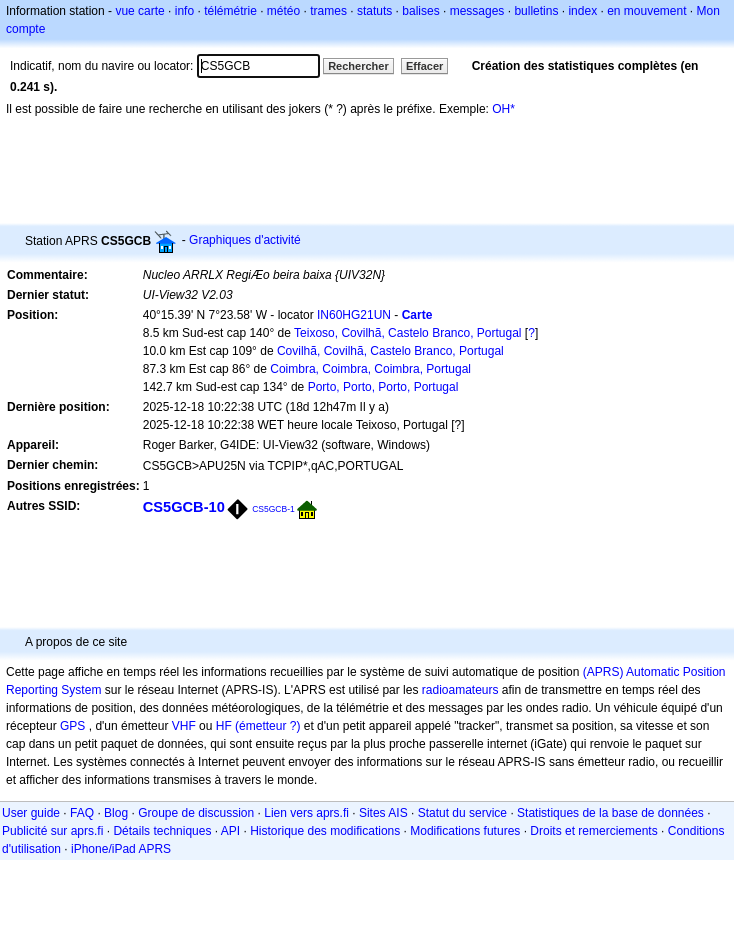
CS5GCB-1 (273, 509)
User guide (31, 813)
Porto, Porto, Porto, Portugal (383, 387)
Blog (116, 813)
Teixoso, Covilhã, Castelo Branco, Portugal (407, 333)
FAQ (82, 813)
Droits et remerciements (593, 831)
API (230, 831)
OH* (503, 109)
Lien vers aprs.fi (306, 813)
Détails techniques (162, 831)
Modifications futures (465, 831)
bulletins (536, 11)
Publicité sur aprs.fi (52, 831)
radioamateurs (460, 690)
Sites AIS (383, 813)
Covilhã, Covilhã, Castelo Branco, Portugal (390, 351)
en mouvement (646, 11)
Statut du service (462, 813)
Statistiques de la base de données (610, 813)
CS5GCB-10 (184, 507)
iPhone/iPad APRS (121, 849)
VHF (184, 726)
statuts (374, 11)
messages (477, 11)
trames (328, 11)
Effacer (424, 66)
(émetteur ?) (267, 726)
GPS (72, 726)
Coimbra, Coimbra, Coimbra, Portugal (370, 369)
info (184, 11)
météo (283, 11)
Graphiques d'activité (245, 240)
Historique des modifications (325, 831)
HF (224, 726)
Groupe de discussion (196, 813)
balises (420, 11)
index (582, 11)
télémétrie (230, 11)
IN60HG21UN (354, 315)
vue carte (139, 11)
